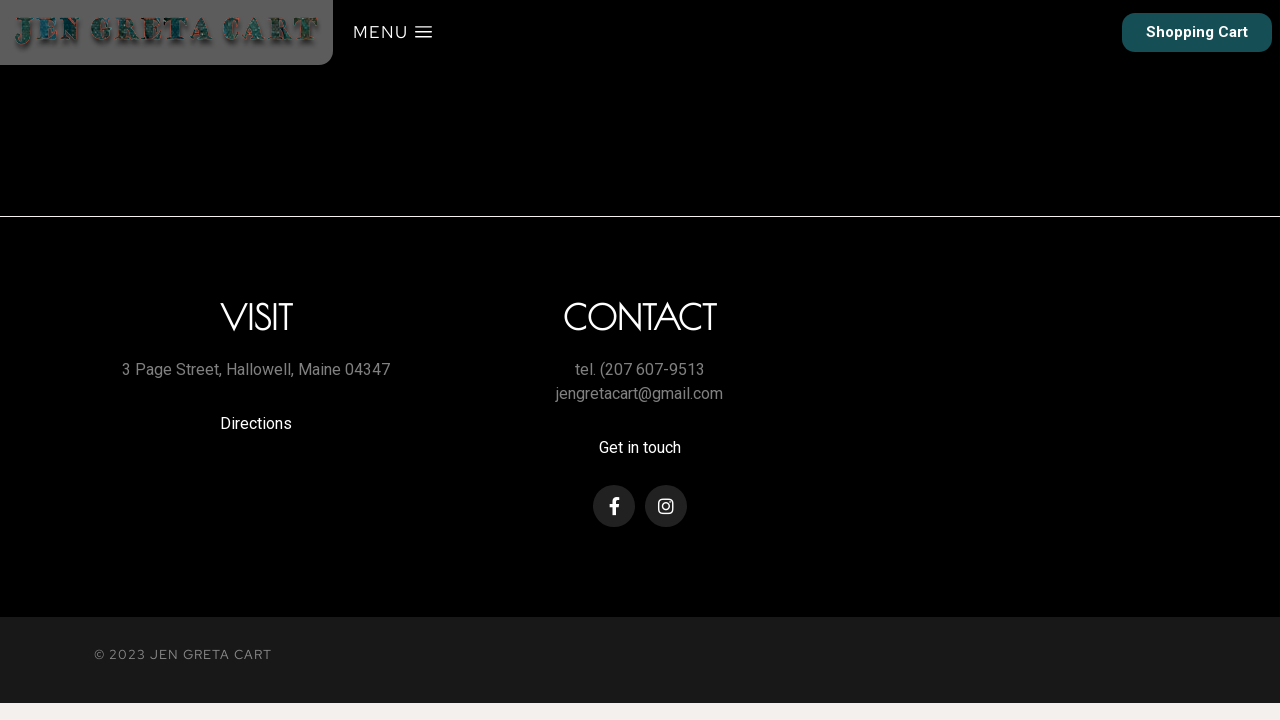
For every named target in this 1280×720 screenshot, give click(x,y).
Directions (256, 423)
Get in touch (640, 447)
